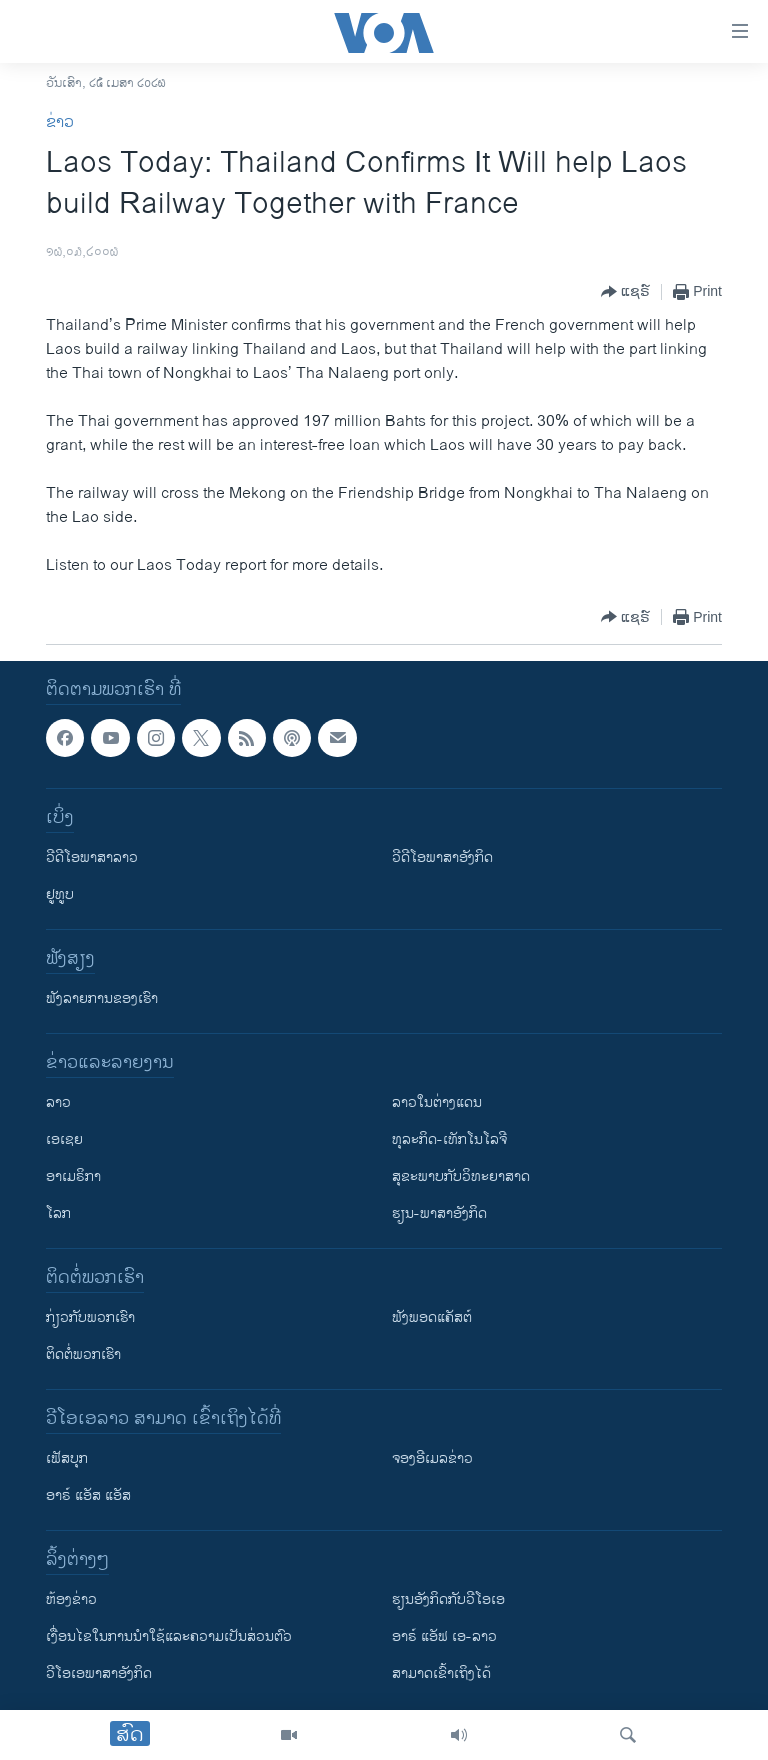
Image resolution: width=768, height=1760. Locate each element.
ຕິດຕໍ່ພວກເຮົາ (83, 1354)
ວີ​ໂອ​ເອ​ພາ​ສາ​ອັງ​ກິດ (99, 1673)
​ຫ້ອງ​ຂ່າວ (71, 1599)
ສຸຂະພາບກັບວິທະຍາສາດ (461, 1176)
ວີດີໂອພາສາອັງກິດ (442, 857)
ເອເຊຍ (64, 1139)
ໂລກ (58, 1213)
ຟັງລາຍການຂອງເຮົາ (102, 998)
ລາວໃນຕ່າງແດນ (437, 1102)
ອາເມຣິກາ (73, 1176)
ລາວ (58, 1102)
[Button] (625, 292)
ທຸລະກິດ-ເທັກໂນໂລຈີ (449, 1139)
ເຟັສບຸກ (67, 1458)
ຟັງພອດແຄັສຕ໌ (432, 1317)
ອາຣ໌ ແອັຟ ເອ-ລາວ (444, 1636)
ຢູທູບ (60, 894)
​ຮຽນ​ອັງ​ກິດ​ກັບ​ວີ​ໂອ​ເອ (448, 1599)
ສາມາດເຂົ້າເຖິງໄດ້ (441, 1673)
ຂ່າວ (60, 122)
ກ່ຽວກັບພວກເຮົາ (90, 1317)
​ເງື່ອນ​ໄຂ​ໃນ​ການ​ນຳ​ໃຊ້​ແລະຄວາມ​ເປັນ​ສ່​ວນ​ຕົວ (169, 1636)
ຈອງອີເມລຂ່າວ (432, 1458)
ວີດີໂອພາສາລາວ (92, 857)
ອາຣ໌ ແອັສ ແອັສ (88, 1495)
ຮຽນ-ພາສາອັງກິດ (439, 1213)
